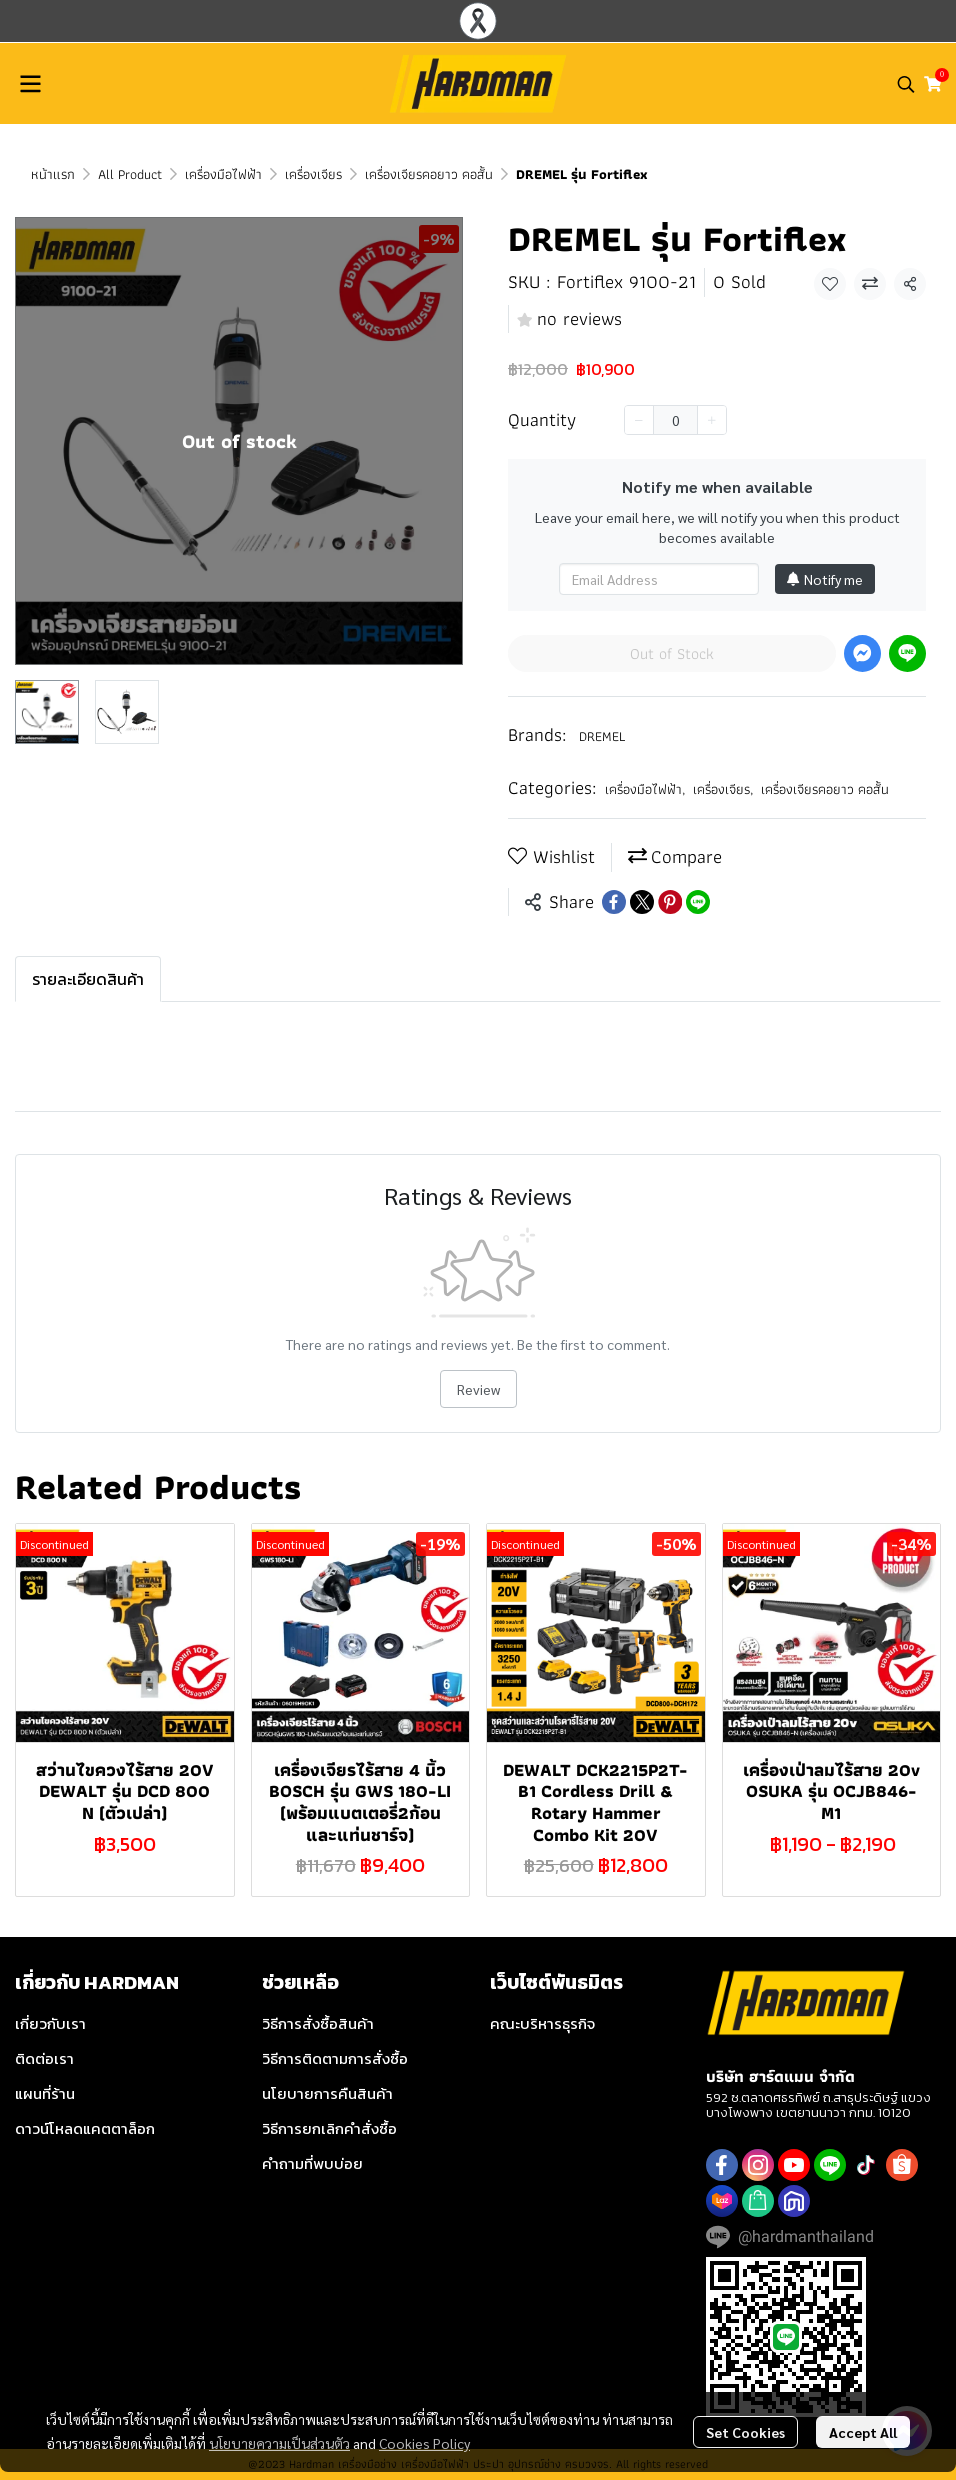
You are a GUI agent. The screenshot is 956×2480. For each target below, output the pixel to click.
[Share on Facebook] (614, 902)
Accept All (863, 2432)
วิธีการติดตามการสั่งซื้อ (335, 2058)
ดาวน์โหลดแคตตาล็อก (85, 2128)
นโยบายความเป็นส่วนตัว (279, 2443)
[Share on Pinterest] (670, 902)
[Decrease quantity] (639, 420)
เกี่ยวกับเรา (50, 2023)
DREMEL (602, 736)
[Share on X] (642, 902)
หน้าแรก (53, 174)
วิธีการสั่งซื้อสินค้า (318, 2023)
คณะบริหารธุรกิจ (542, 2023)
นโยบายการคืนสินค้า (327, 2093)
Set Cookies (745, 2432)
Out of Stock (672, 653)
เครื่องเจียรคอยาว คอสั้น (429, 174)
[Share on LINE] (698, 902)
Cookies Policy (424, 2443)
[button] (906, 84)
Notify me (825, 579)
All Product (130, 174)
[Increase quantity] (712, 420)
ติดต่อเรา (44, 2058)
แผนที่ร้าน (45, 2093)
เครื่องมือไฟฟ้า (223, 174)
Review (478, 1389)
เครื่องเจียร (313, 174)
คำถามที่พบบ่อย (312, 2163)
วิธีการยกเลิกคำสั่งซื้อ (329, 2128)
